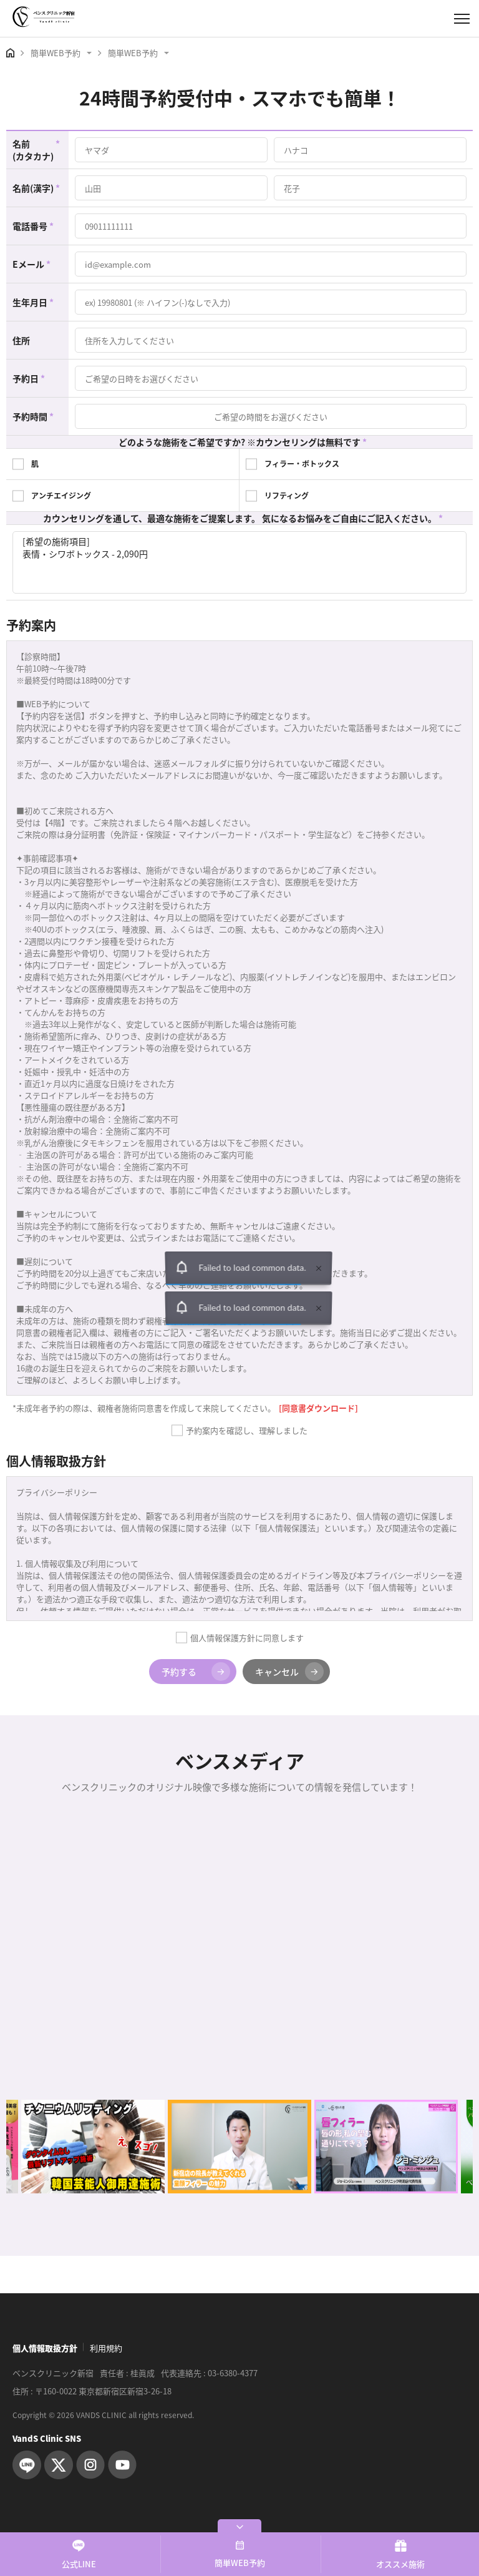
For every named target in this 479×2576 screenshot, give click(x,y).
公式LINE (79, 2554)
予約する (196, 1671)
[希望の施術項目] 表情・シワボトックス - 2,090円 (239, 562)
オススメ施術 (400, 2554)
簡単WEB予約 (240, 2554)
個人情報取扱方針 (44, 2348)
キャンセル (289, 1671)
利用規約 (106, 2348)
